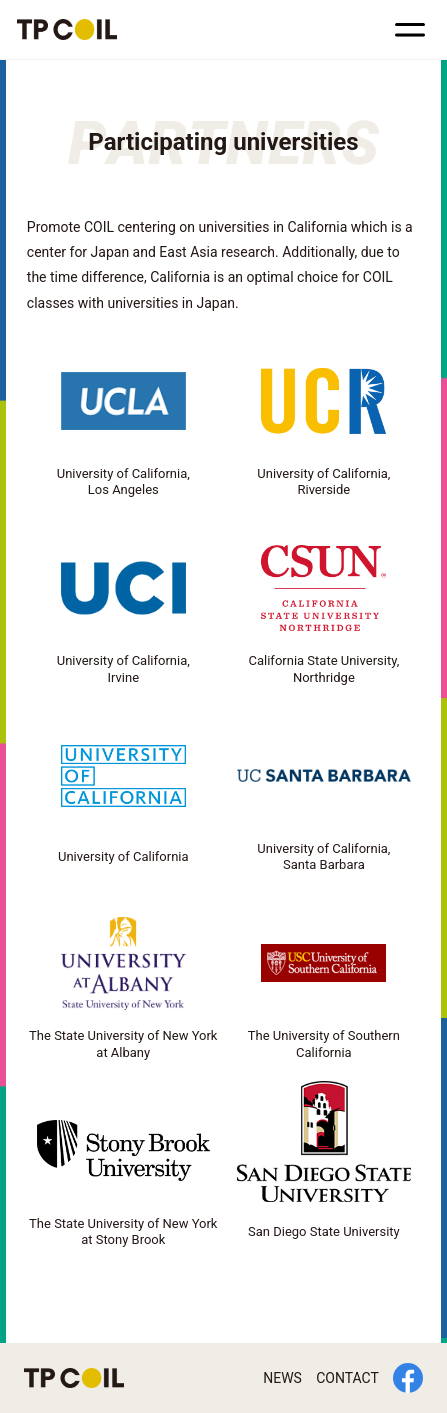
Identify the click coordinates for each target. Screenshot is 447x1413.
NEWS (282, 1378)
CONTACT (347, 1378)
